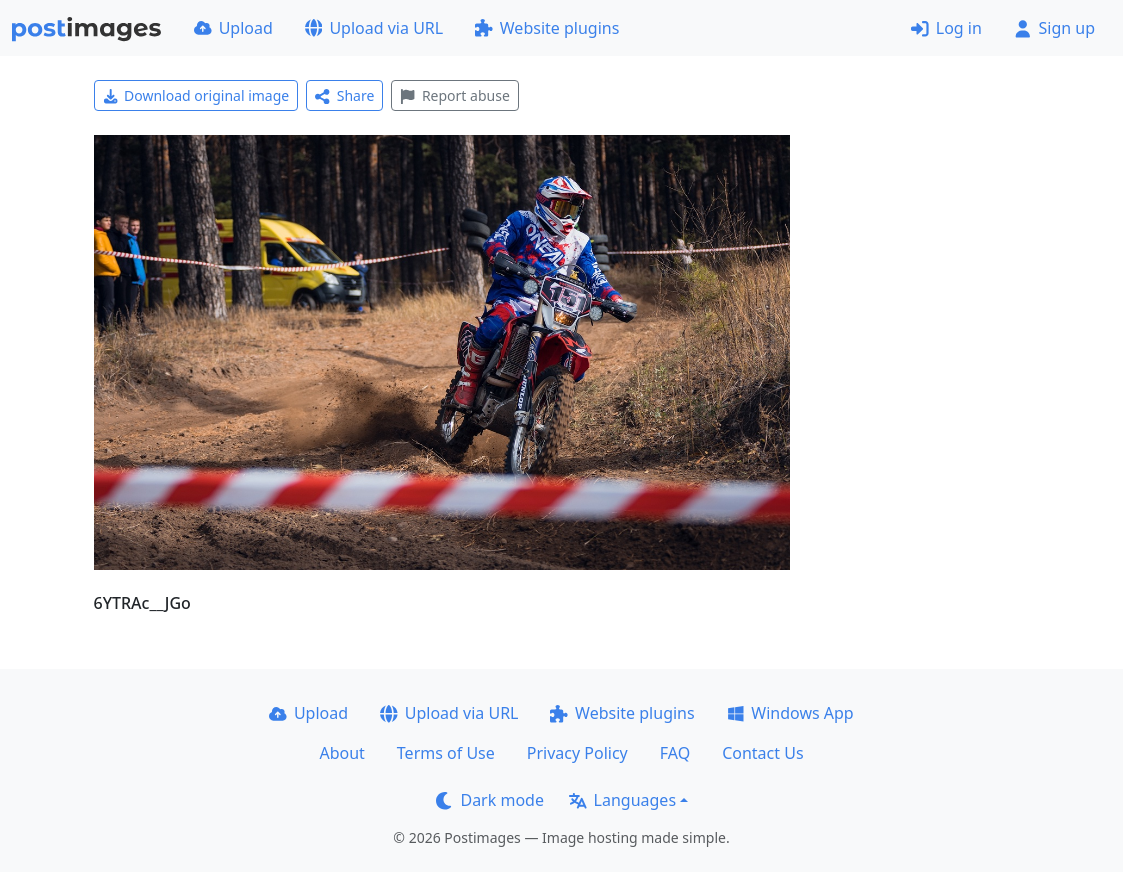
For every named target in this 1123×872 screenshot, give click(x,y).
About (341, 753)
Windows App (790, 713)
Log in (946, 28)
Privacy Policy (577, 753)
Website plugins (547, 28)
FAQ (675, 753)
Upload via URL (374, 28)
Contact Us (762, 753)
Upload (233, 28)
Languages (622, 800)
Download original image (196, 95)
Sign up (1054, 28)
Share (344, 95)
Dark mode (490, 800)
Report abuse (454, 95)
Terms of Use (446, 753)
